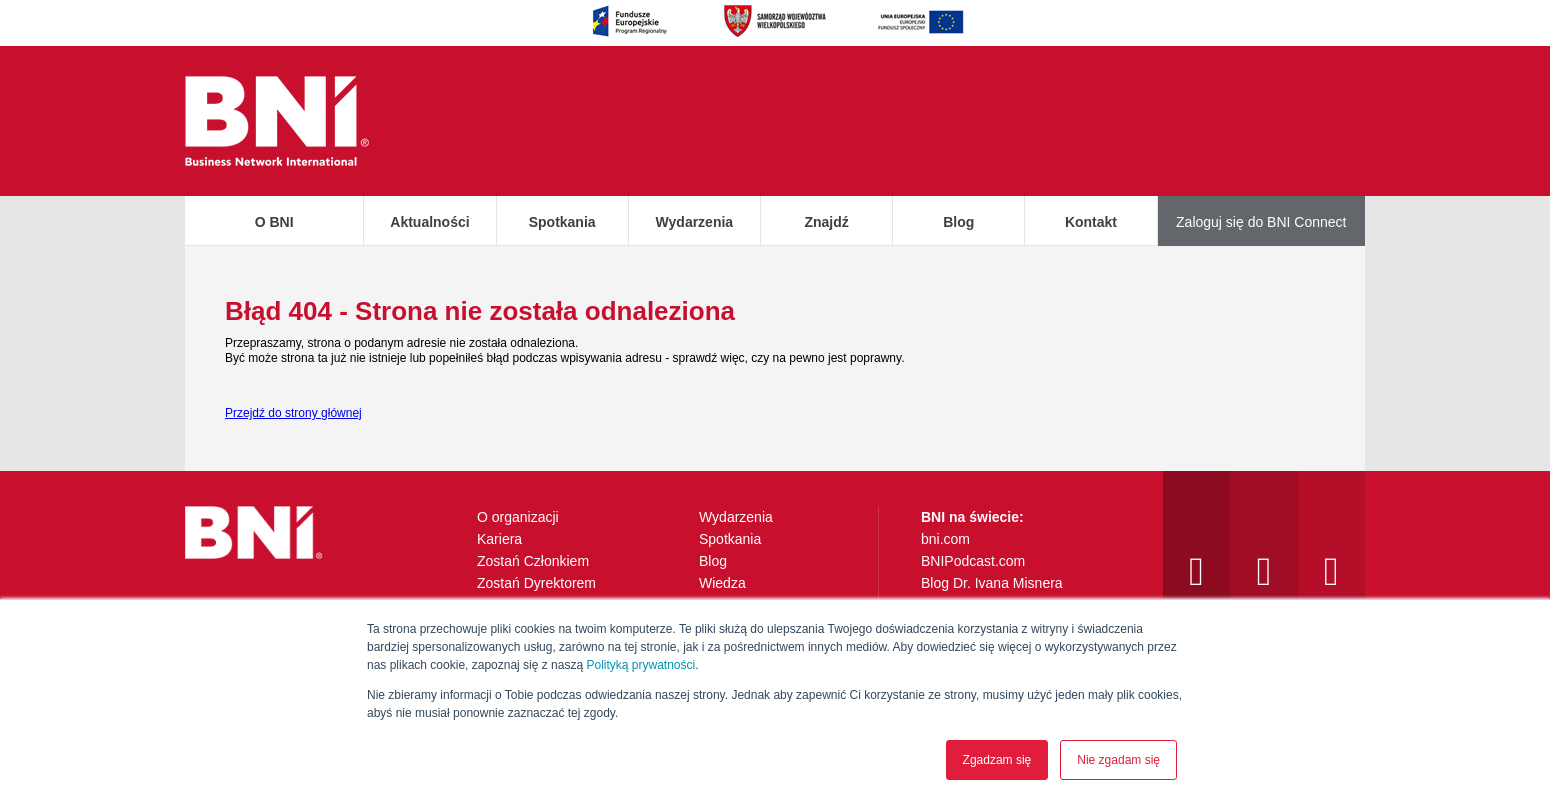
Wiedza (722, 583)
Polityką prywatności (640, 665)
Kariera (499, 539)
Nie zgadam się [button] (1118, 760)
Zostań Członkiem (533, 561)
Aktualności (429, 222)
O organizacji (518, 517)
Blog (958, 222)
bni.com (945, 539)
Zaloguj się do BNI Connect (1261, 222)
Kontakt (1091, 222)
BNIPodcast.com (973, 561)
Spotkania (562, 222)
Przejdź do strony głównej (293, 413)
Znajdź (826, 222)
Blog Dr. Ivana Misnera (992, 583)
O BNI (274, 222)
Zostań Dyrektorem (536, 583)
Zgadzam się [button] (997, 760)
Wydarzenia (695, 222)
